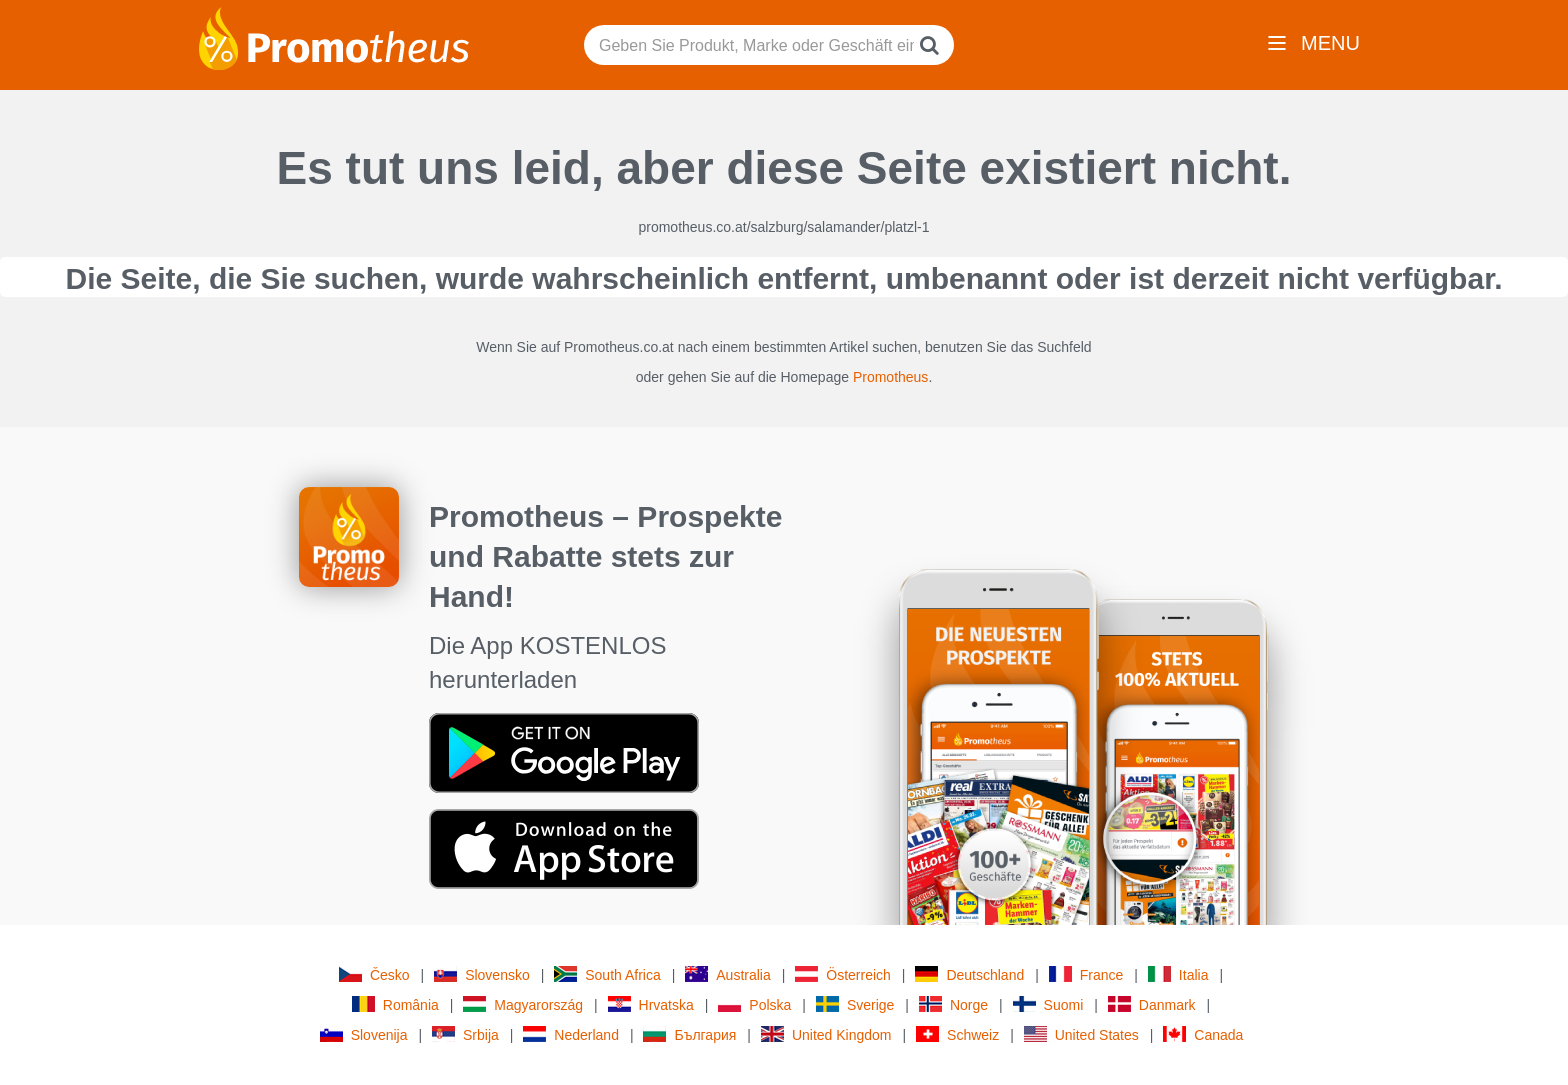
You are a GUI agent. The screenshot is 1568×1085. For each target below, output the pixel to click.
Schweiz (957, 1034)
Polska (754, 1004)
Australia (727, 974)
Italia (1178, 974)
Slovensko (482, 974)
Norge (953, 1004)
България (689, 1034)
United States (1081, 1034)
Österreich (843, 974)
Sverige (855, 1004)
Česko (374, 974)
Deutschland (969, 974)
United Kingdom (826, 1034)
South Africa (607, 974)
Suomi (1048, 1004)
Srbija (465, 1034)
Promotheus (890, 377)
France (1086, 974)
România (395, 1004)
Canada (1203, 1034)
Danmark (1152, 1004)
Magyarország (523, 1004)
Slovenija (364, 1034)
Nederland (571, 1034)
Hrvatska (651, 1004)
